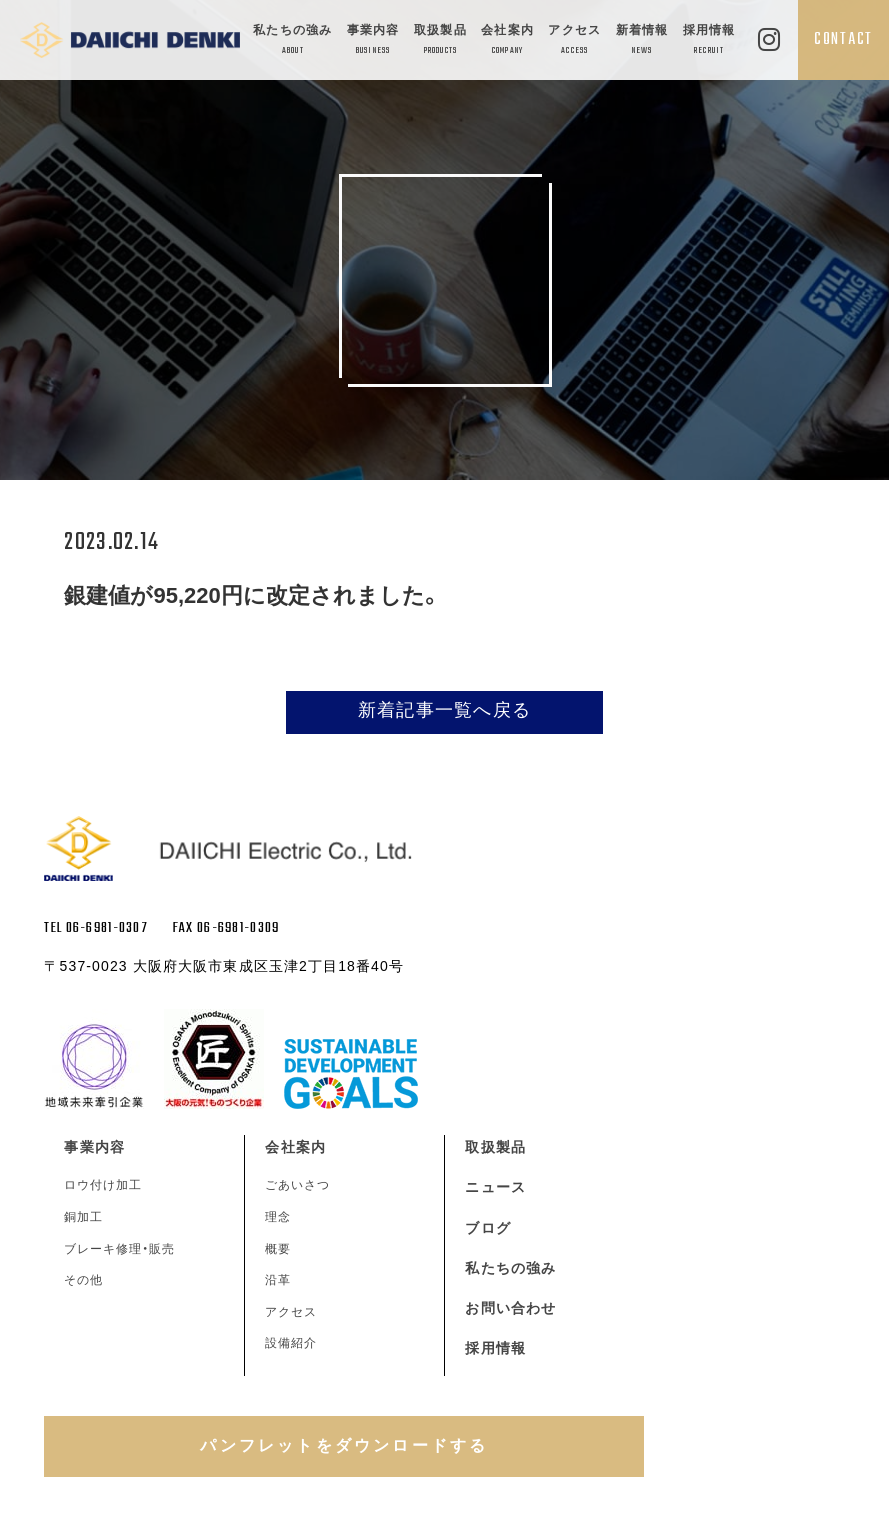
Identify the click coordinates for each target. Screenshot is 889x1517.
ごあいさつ (297, 1185)
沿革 (278, 1280)
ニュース (495, 1187)
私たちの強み (292, 41)
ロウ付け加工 (103, 1185)
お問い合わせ (510, 1308)
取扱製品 (440, 41)
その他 (83, 1280)
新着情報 (642, 41)
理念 (278, 1217)
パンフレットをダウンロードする (344, 1445)
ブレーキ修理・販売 (119, 1249)
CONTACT (843, 39)
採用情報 (709, 41)
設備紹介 (291, 1343)
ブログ (487, 1228)
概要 (278, 1249)
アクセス (574, 41)
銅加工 (83, 1217)
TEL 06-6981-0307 (95, 928)
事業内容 (373, 41)
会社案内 (507, 41)
